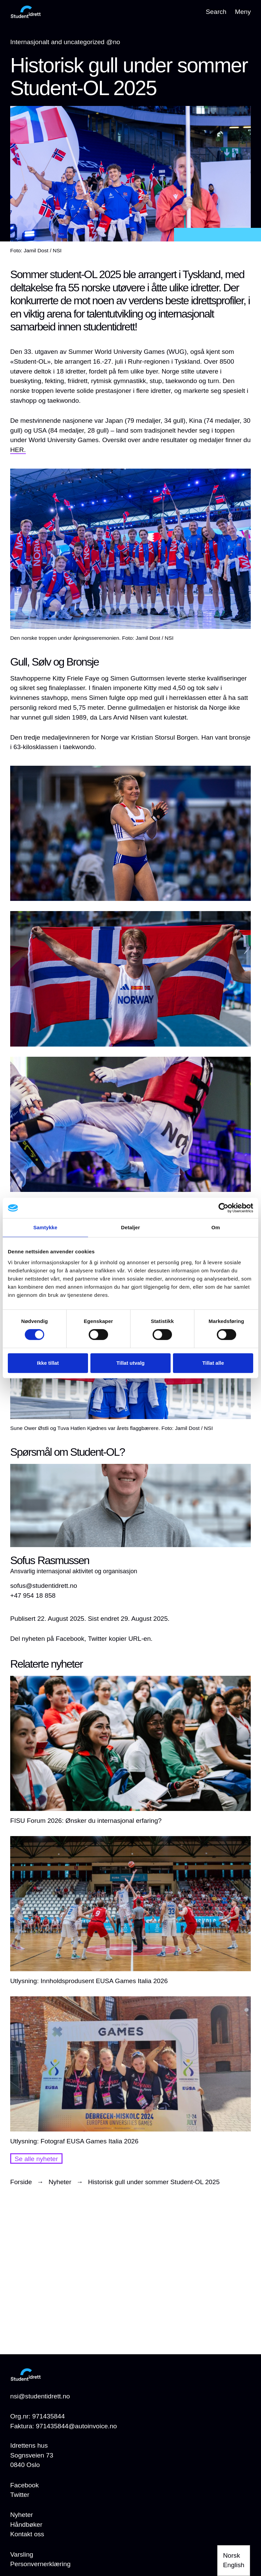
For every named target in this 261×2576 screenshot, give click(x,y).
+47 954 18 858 (32, 1595)
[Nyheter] (21, 2515)
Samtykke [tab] (45, 1227)
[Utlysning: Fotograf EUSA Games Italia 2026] (130, 2071)
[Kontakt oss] (27, 2534)
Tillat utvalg (130, 1363)
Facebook (24, 2485)
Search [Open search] (216, 11)
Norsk (231, 2555)
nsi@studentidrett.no (40, 2396)
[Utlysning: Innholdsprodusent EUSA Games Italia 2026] (130, 1911)
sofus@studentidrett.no (43, 1585)
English (233, 2565)
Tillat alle (213, 1363)
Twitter (19, 2494)
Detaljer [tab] (130, 1227)
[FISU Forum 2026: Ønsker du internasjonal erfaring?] (130, 1751)
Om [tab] (215, 1227)
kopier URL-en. (131, 1638)
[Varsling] (21, 2555)
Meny (243, 11)
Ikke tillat (48, 1363)
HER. (18, 449)
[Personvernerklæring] (40, 2564)
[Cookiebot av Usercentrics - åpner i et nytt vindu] (223, 1208)
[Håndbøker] (26, 2525)
